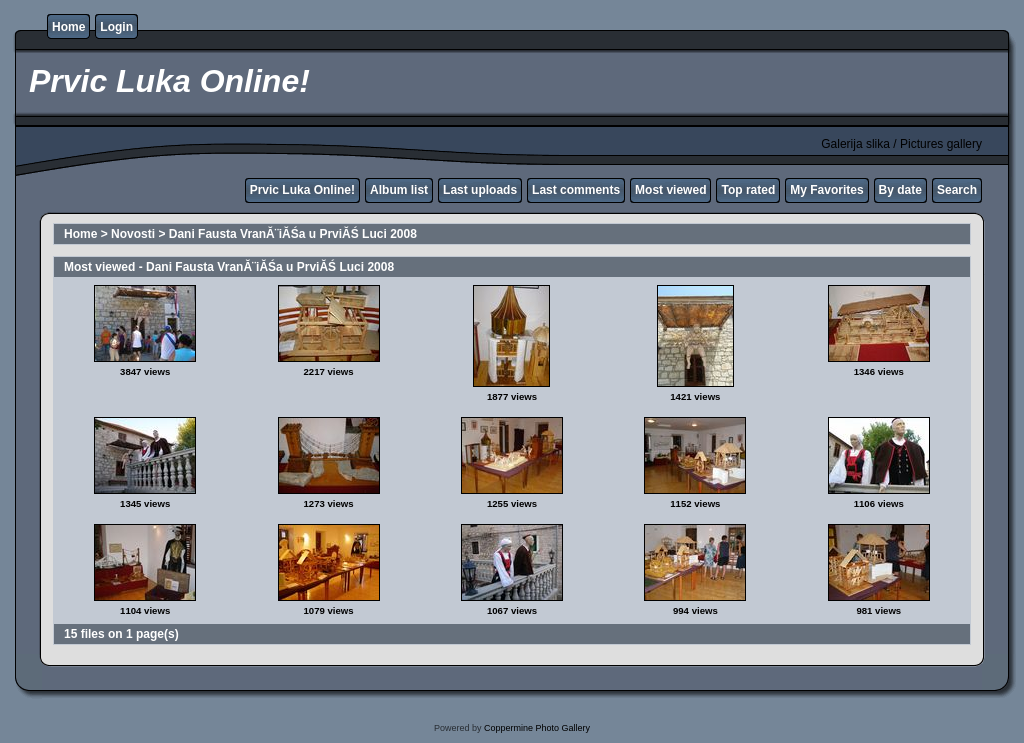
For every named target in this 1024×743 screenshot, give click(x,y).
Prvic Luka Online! (302, 190)
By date (900, 190)
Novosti (133, 234)
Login (116, 27)
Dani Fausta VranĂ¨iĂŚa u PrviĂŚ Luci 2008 (293, 234)
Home (68, 27)
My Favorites (826, 190)
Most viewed (670, 190)
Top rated (748, 190)
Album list (399, 190)
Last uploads (480, 190)
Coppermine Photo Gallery (537, 728)
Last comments (576, 190)
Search (957, 190)
